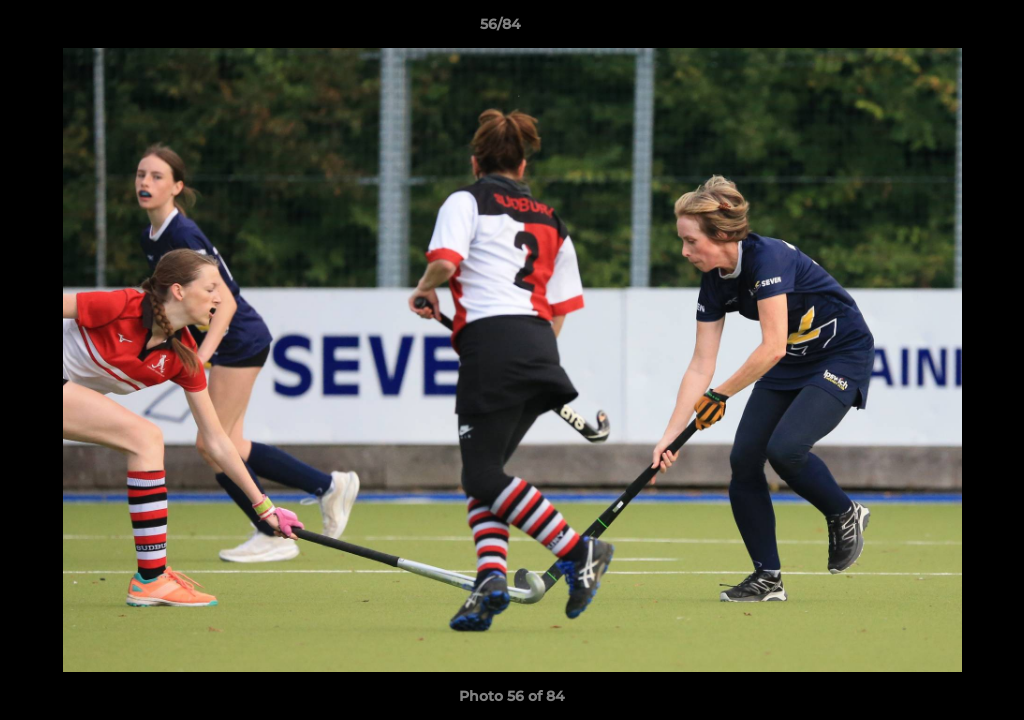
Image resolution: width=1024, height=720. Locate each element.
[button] (940, 29)
